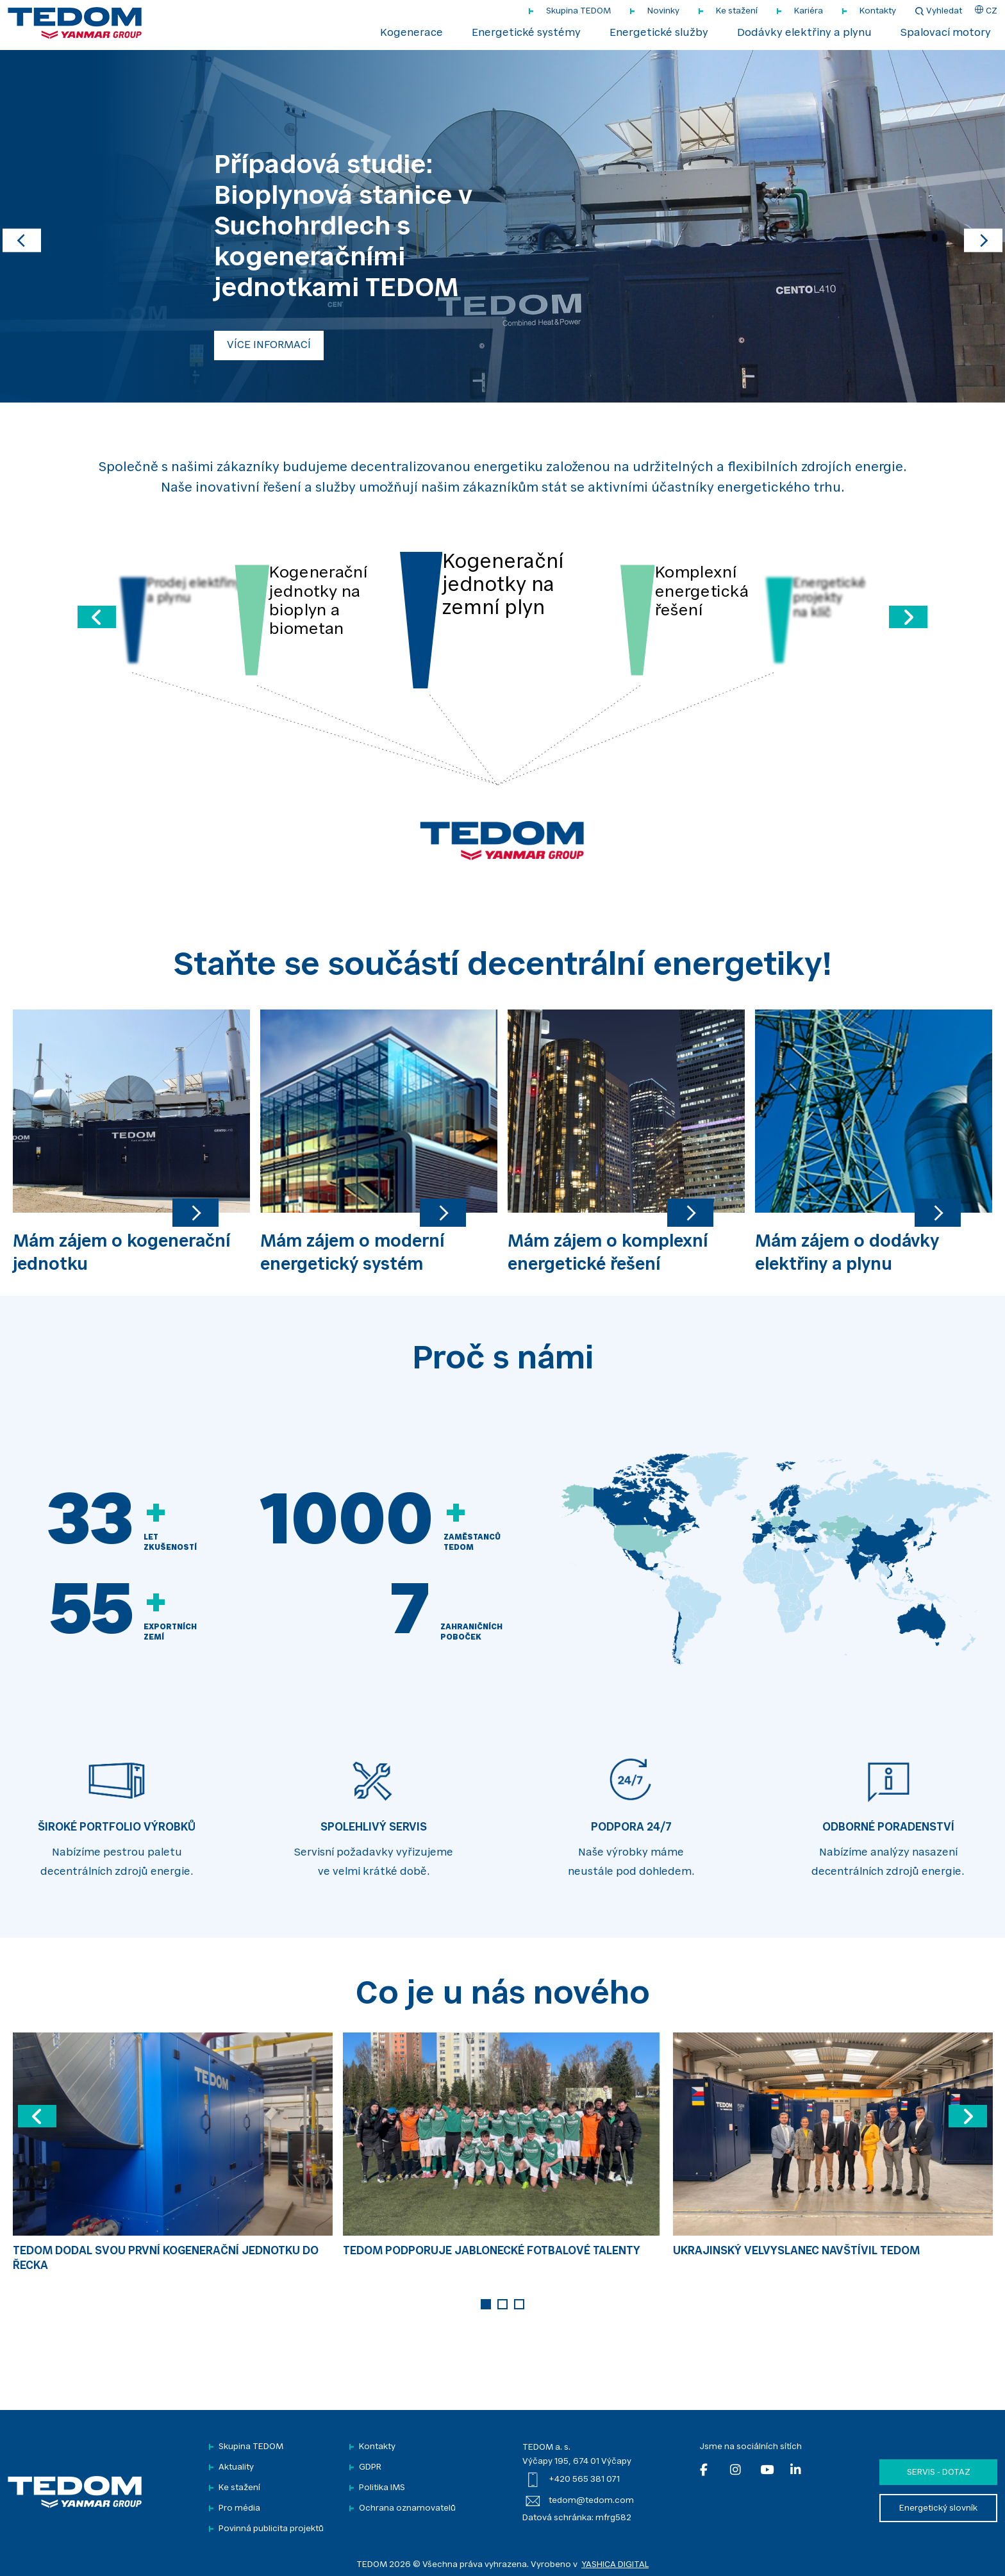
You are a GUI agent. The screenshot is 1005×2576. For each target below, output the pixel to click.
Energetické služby (659, 33)
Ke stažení (737, 11)
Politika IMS (382, 2488)
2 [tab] (502, 2304)
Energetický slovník (938, 2508)
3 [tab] (519, 2304)
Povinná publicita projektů (271, 2529)
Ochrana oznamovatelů (407, 2508)
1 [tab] (486, 2304)
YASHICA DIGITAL (615, 2565)
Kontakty (878, 11)
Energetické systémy (526, 33)
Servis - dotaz (938, 2472)
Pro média (239, 2508)
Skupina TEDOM (578, 11)
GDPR (370, 2467)
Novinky (663, 11)
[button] (22, 226)
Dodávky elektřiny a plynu (804, 33)
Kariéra (808, 11)
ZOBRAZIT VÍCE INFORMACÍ (295, 345)
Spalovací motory (946, 33)
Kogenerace (411, 33)
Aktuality (236, 2467)
